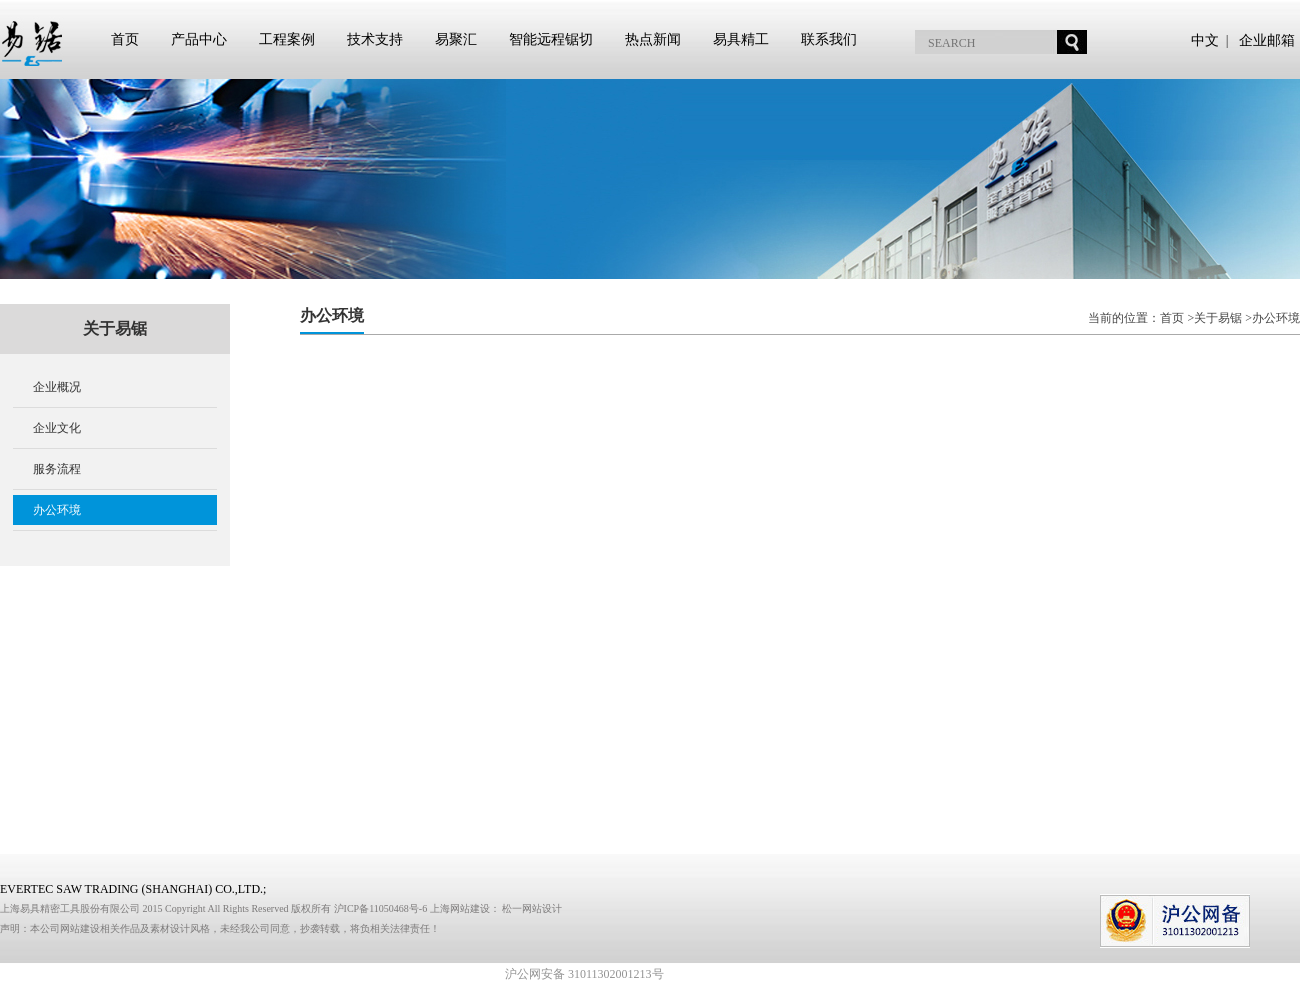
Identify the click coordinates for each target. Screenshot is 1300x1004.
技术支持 (375, 39)
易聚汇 (456, 39)
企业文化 (57, 428)
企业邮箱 (1267, 40)
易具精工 (741, 39)
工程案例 (287, 39)
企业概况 (57, 387)
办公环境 (57, 510)
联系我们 (829, 39)
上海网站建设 (460, 908)
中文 (1205, 40)
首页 (125, 39)
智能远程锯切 (551, 39)
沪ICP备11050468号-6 (382, 908)
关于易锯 (1218, 318)
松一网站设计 (532, 908)
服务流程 (57, 469)
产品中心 (199, 39)
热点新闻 (653, 39)
